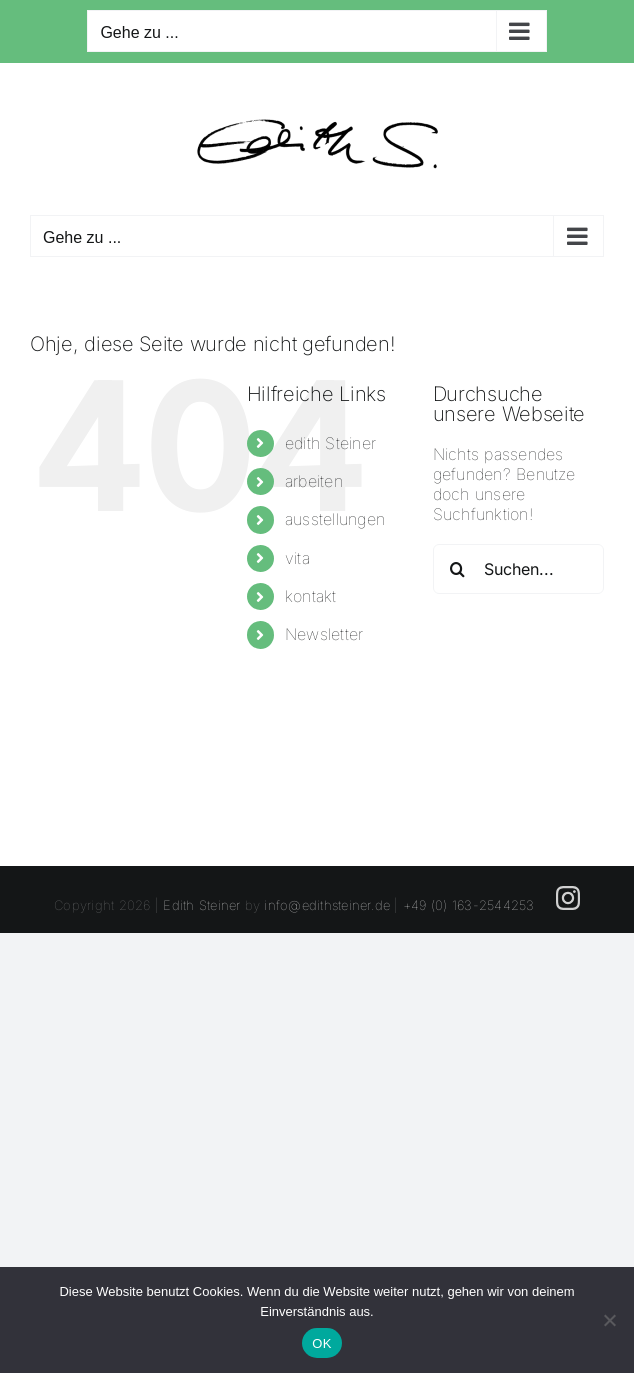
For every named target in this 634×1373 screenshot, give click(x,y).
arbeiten (314, 481)
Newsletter (324, 634)
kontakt (311, 596)
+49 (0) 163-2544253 (469, 905)
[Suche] (458, 569)
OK (321, 1343)
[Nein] (609, 1320)
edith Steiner (330, 443)
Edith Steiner (201, 905)
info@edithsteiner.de (327, 905)
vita (297, 558)
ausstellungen (335, 519)
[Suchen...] (518, 569)
